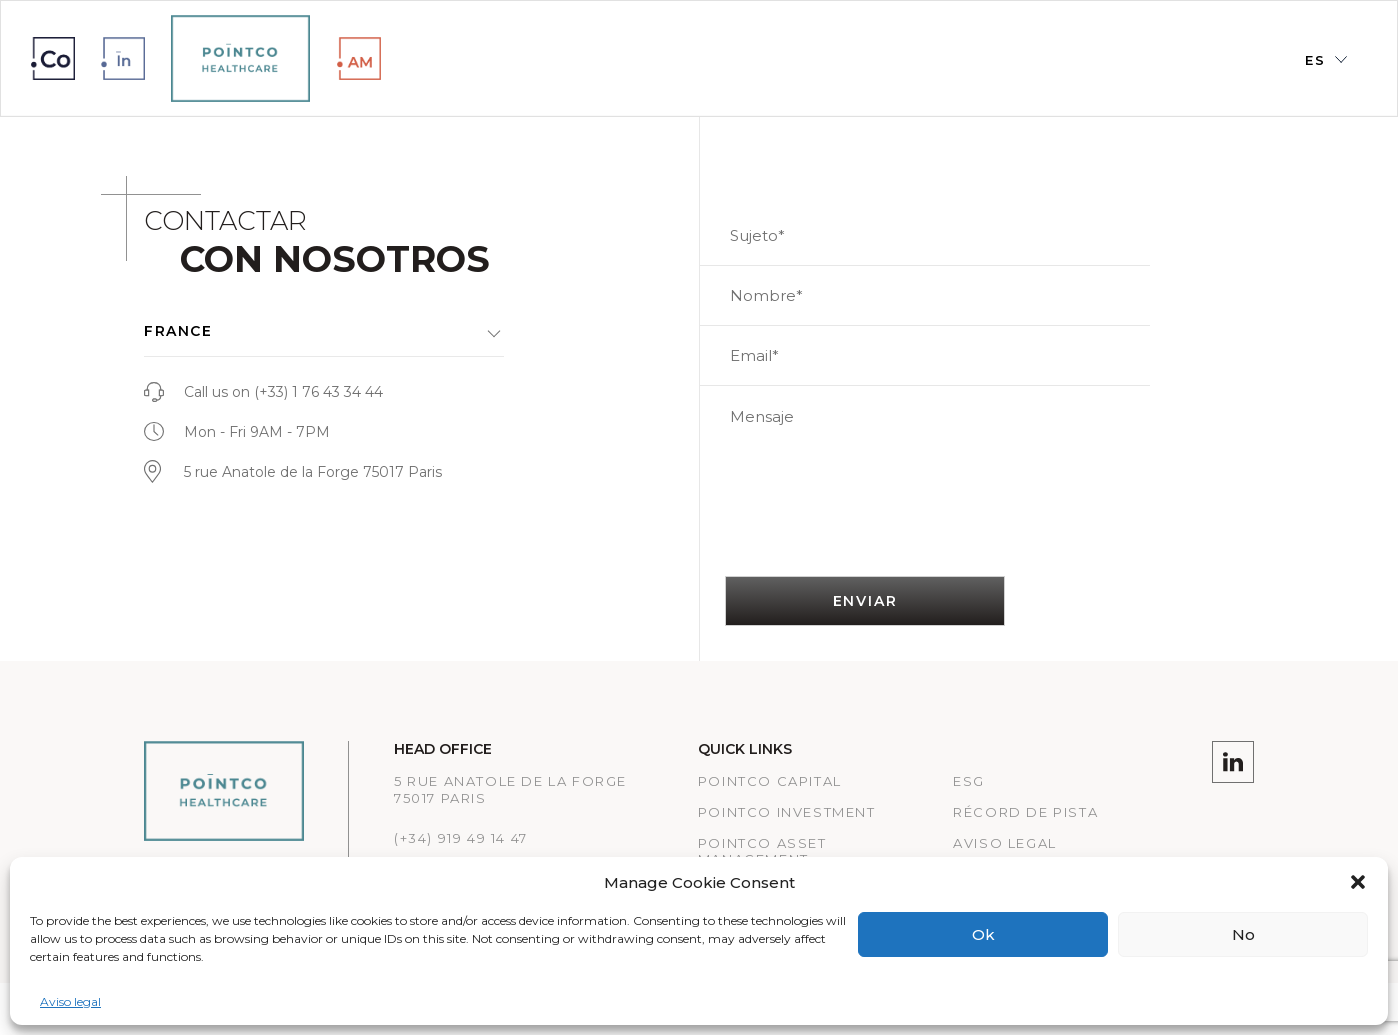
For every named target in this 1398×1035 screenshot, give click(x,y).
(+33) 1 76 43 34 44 (318, 392)
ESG (969, 781)
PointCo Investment (787, 812)
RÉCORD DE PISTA (1025, 812)
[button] (1358, 882)
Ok (983, 934)
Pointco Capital (770, 781)
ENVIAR (865, 601)
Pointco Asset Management (762, 851)
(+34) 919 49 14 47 (461, 838)
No (1243, 934)
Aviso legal (70, 1001)
